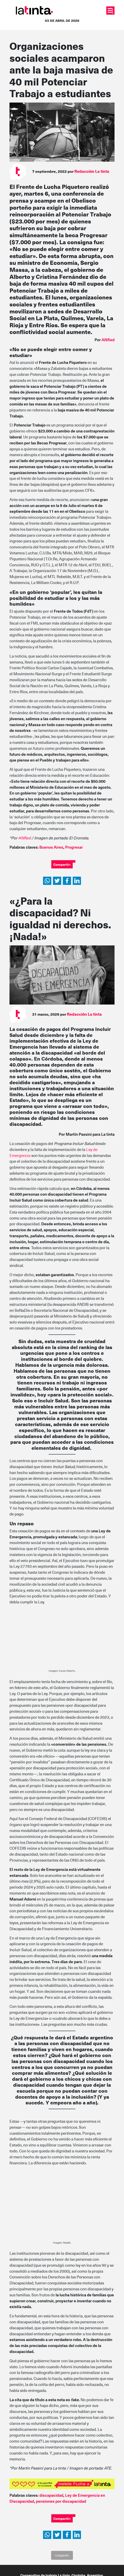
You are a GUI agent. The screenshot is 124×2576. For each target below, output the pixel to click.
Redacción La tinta (91, 171)
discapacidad (51, 2495)
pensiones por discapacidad (61, 2501)
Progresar (74, 847)
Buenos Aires (51, 847)
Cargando (62, 2555)
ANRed (24, 838)
